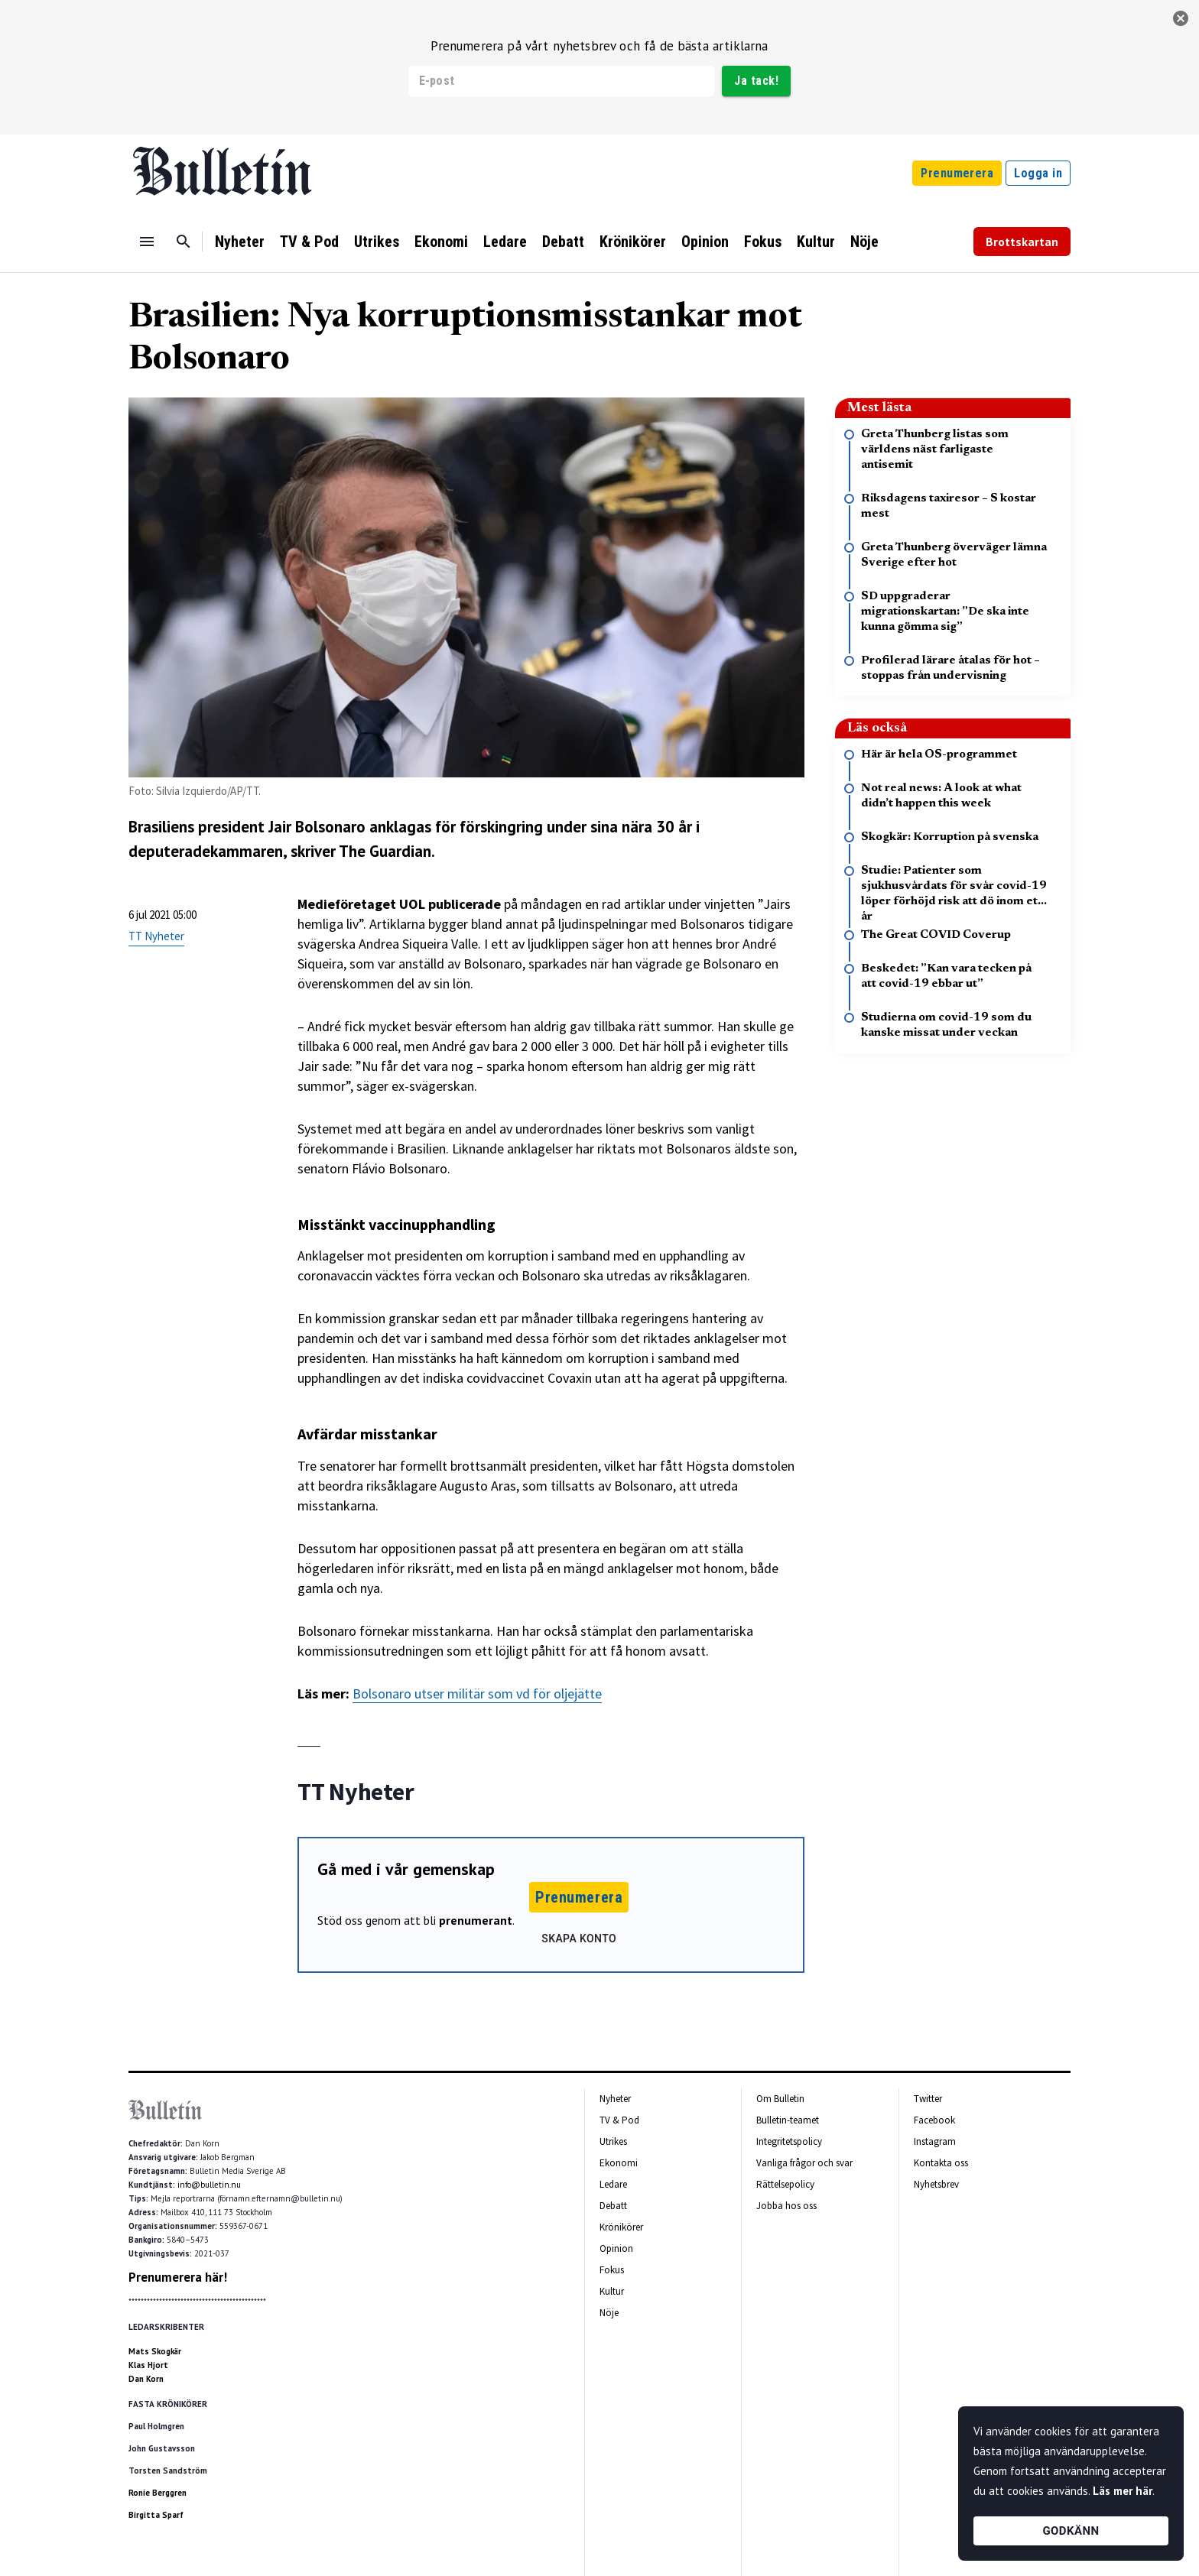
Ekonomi (441, 241)
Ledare (505, 241)
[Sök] (183, 241)
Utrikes (376, 241)
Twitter (928, 2098)
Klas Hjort (148, 2365)
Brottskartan (1022, 241)
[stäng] (1180, 18)
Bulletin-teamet (787, 2120)
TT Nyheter (156, 936)
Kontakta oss (941, 2162)
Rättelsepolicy (785, 2184)
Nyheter (240, 241)
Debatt (563, 241)
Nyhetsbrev (936, 2184)
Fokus (762, 241)
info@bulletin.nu (209, 2184)
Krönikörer (633, 241)
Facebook (934, 2120)
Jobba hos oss (786, 2205)
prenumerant (475, 1920)
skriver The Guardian (361, 851)
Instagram (935, 2141)
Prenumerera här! (177, 2277)
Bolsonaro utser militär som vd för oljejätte (477, 1693)
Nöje (864, 241)
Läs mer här (1122, 2491)
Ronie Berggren (157, 2492)
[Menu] (146, 241)
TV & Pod (309, 241)
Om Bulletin (780, 2098)
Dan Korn (146, 2378)
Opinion (705, 241)
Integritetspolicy (789, 2141)
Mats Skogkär (154, 2351)
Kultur (816, 241)
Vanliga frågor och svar (804, 2162)
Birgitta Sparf (156, 2514)
